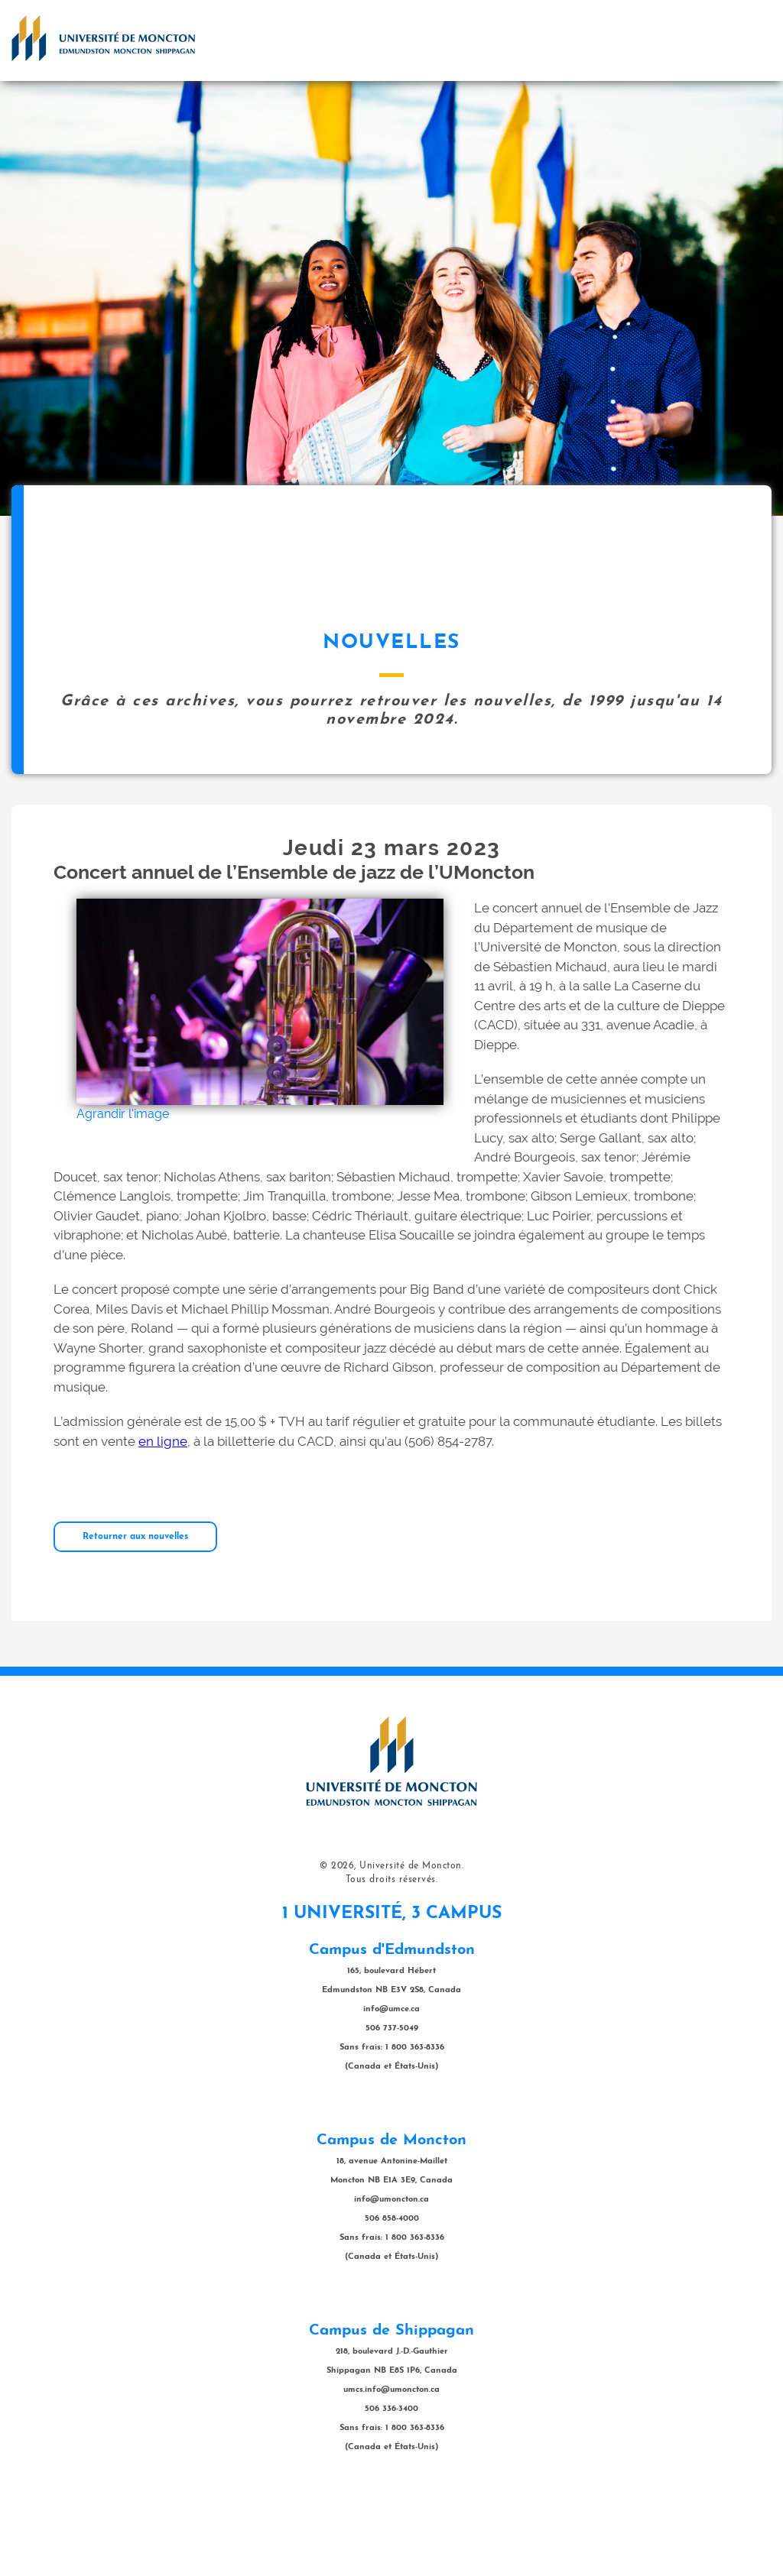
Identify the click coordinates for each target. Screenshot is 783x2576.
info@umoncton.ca (391, 2276)
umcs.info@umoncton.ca (391, 2466)
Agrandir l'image (122, 1190)
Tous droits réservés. (392, 1956)
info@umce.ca (391, 2086)
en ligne (162, 1517)
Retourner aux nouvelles (135, 1613)
